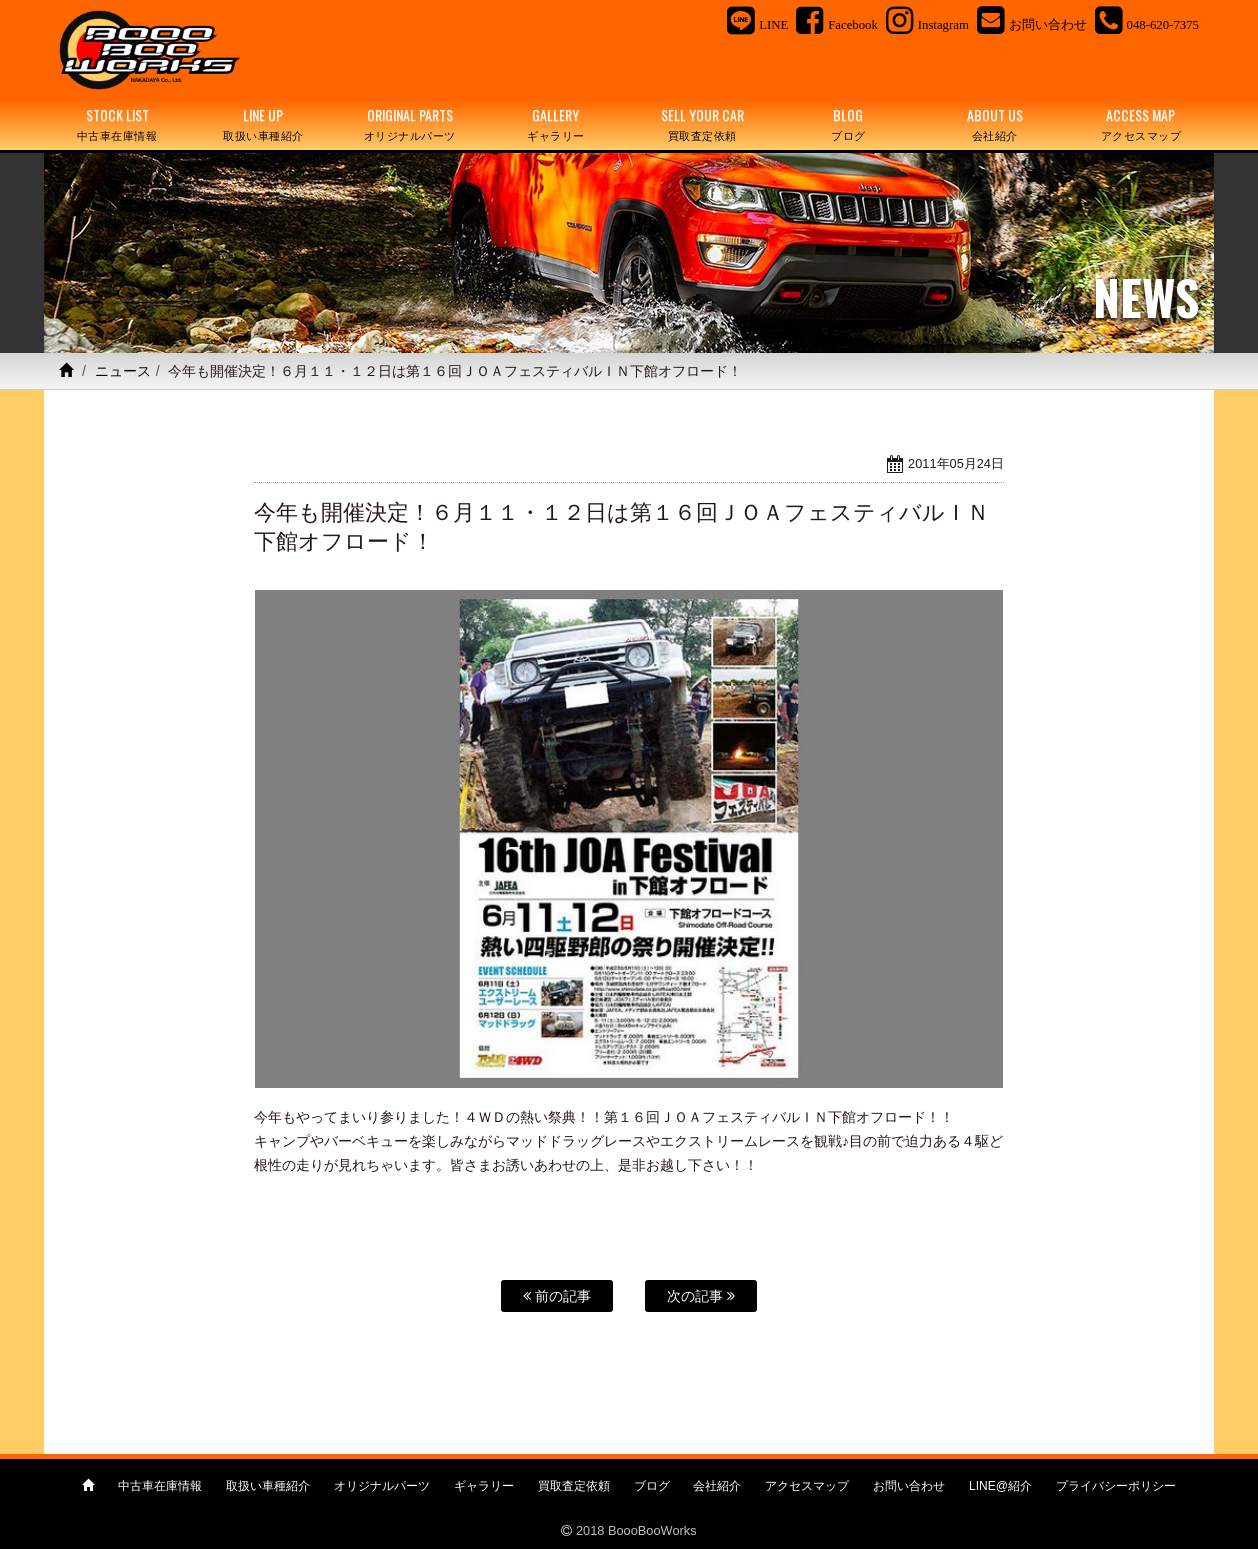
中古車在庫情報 (160, 1486)
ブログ (652, 1486)
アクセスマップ (807, 1486)
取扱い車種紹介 (268, 1486)
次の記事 (701, 1296)
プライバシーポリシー (1116, 1486)
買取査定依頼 (574, 1486)
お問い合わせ (909, 1486)
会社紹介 (717, 1486)
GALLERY (556, 124)
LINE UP (263, 124)
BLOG (848, 124)
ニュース (123, 371)
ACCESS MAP (1141, 124)
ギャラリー (484, 1486)
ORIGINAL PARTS (410, 124)
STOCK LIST (117, 124)
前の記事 (557, 1296)
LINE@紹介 (1000, 1486)
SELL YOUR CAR (702, 124)
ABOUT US (995, 124)
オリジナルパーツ (382, 1486)
